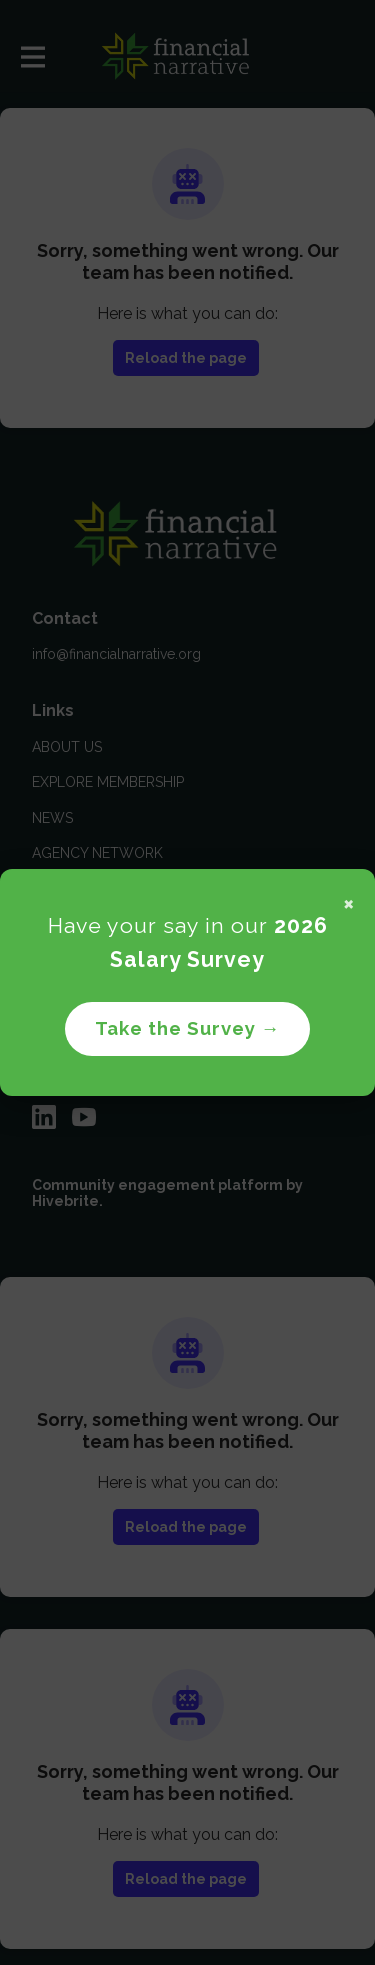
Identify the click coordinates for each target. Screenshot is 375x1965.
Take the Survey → (188, 1028)
